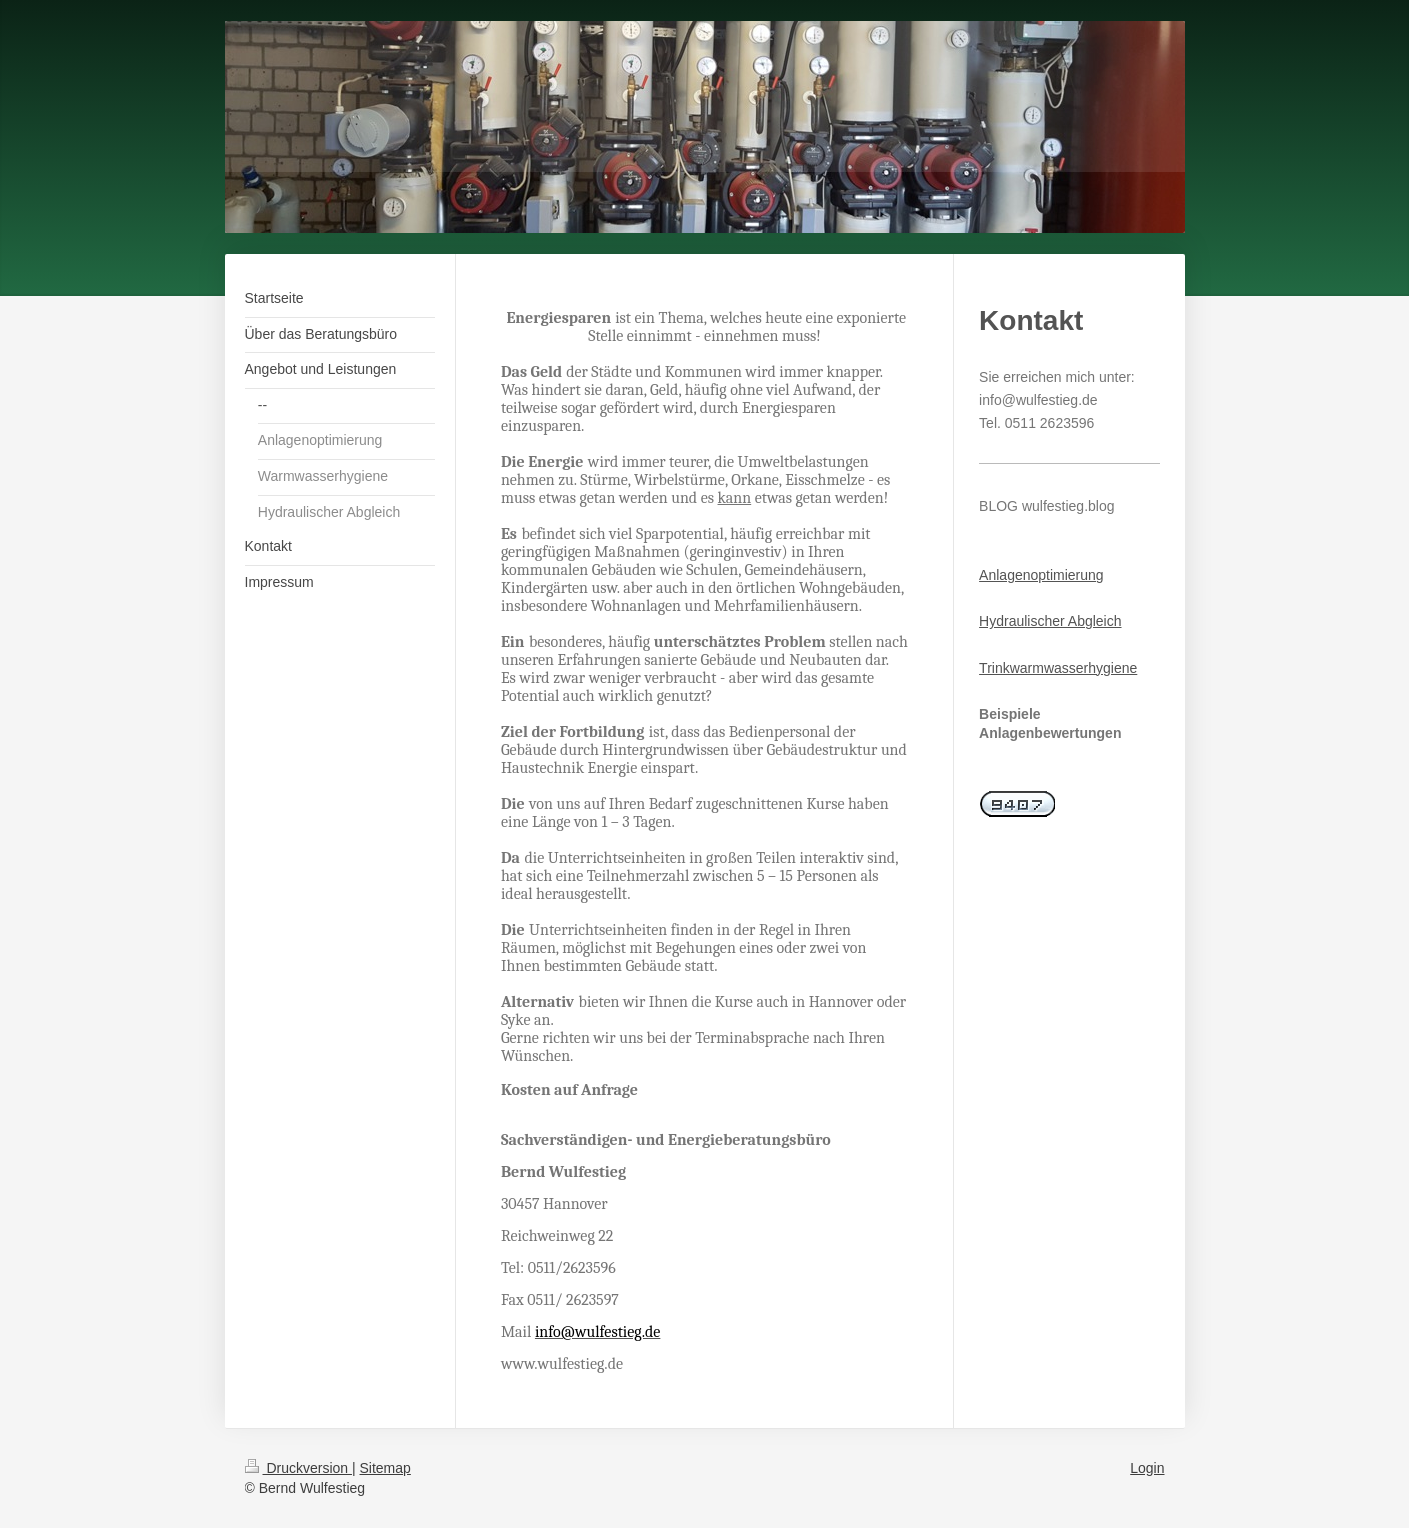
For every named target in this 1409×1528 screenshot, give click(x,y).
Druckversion (298, 1468)
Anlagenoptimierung (1041, 575)
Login (1147, 1468)
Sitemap (385, 1468)
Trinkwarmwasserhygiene (1058, 668)
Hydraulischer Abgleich (1050, 621)
